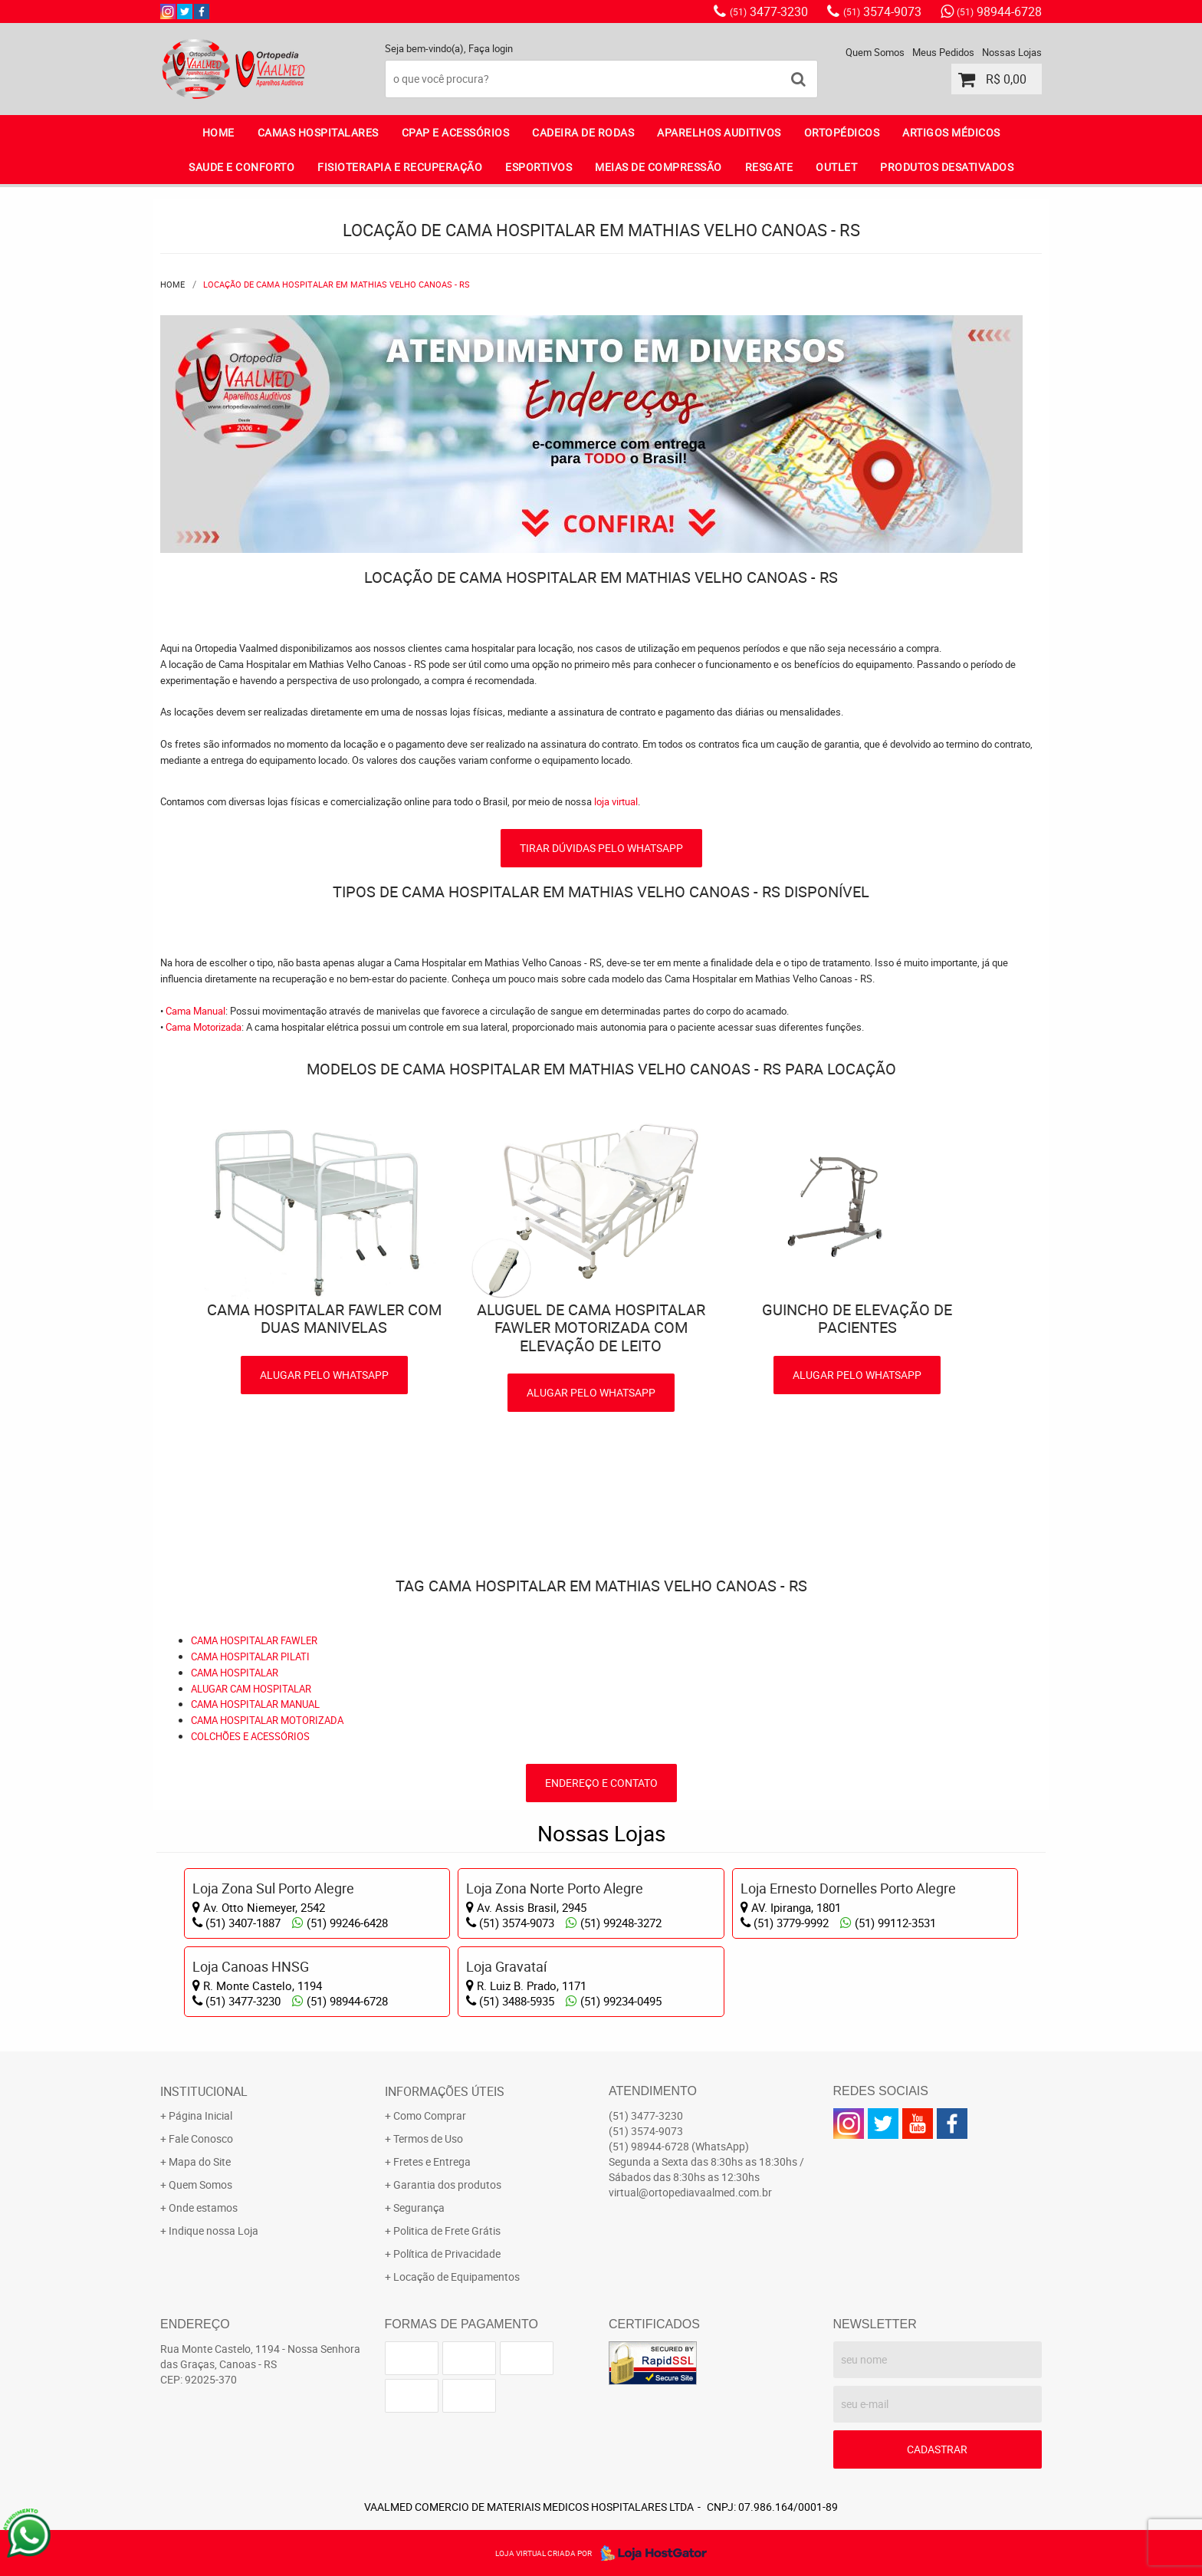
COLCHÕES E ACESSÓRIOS (250, 1736)
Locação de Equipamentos (456, 2276)
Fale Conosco (201, 2138)
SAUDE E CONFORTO (241, 167)
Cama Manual (195, 1011)
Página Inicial (200, 2115)
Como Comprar (429, 2115)
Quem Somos (875, 52)
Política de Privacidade (447, 2253)
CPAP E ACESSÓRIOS (456, 132)
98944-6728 (999, 11)
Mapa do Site (200, 2161)
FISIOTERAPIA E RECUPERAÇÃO (399, 167)
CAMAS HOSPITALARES (318, 132)
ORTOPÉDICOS (842, 132)
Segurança (419, 2207)
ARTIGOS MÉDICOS (951, 132)
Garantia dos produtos (447, 2184)
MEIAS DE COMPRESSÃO (658, 167)
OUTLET (836, 167)
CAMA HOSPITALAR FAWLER (254, 1640)
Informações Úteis (444, 2091)
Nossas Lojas (1012, 52)
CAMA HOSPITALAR (234, 1672)
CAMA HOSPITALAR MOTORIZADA (267, 1720)
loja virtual (616, 801)
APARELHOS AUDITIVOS (719, 132)
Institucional (204, 2091)
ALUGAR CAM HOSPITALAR (251, 1689)
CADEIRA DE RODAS (583, 132)
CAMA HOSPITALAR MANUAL (255, 1704)
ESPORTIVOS (538, 167)
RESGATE (769, 167)
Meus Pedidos (943, 52)
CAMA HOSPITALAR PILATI (250, 1656)
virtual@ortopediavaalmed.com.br (690, 2192)
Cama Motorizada (203, 1027)
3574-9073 (882, 11)
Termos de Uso (428, 2138)
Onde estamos (203, 2207)
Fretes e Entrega (432, 2161)
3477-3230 (769, 11)
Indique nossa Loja (213, 2230)
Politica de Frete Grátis (447, 2230)
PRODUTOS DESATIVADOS (946, 167)
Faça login (490, 48)
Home (218, 132)
